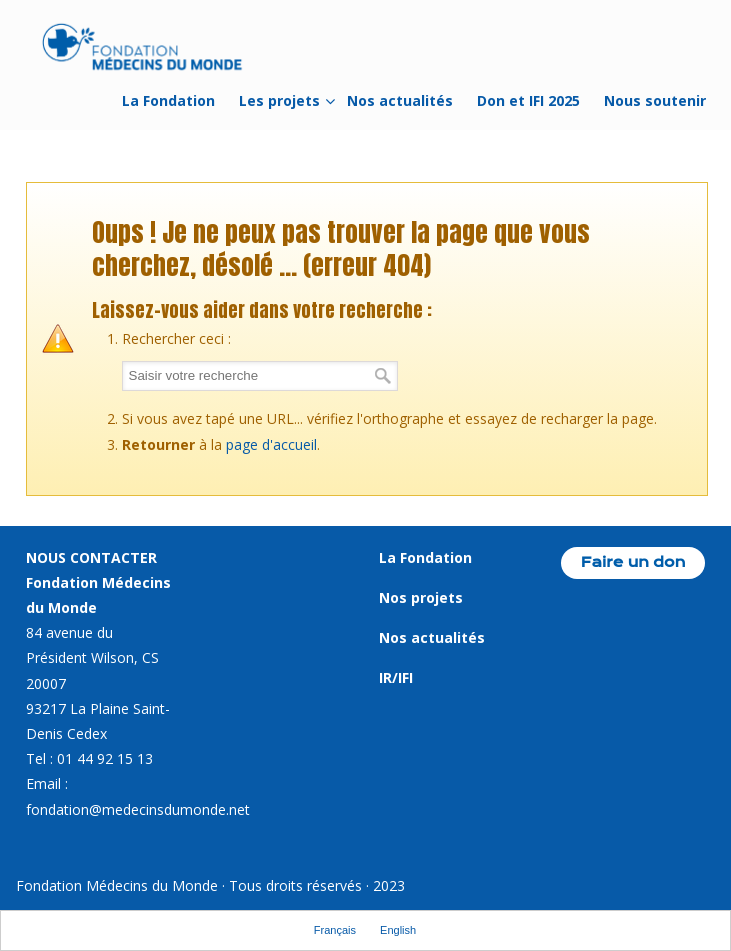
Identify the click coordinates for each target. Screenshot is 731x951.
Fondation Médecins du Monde (143, 50)
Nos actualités (432, 637)
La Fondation (425, 557)
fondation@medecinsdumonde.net (138, 809)
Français (335, 930)
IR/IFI (396, 677)
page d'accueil (271, 444)
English (398, 930)
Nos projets (421, 597)
